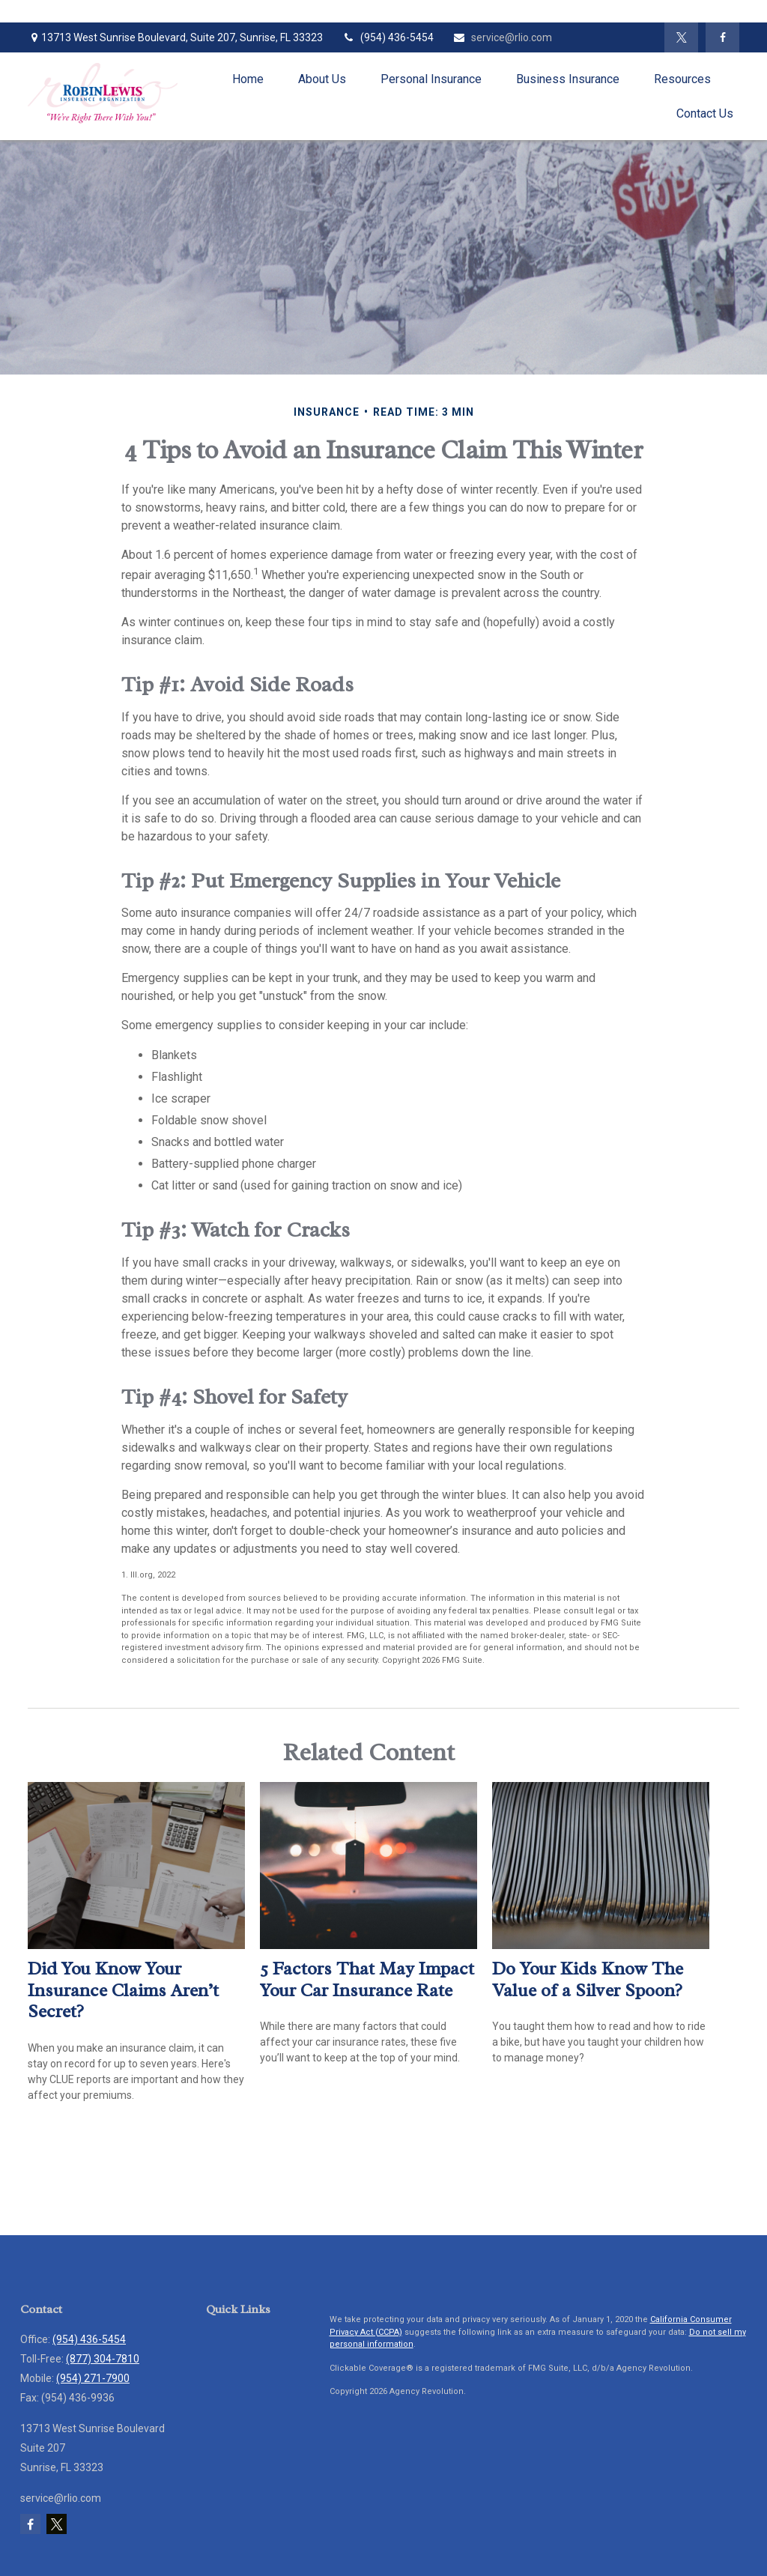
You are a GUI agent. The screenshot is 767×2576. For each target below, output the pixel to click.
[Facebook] (722, 37)
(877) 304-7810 (102, 2359)
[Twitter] (681, 37)
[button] (248, 79)
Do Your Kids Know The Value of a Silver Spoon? (587, 1979)
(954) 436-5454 (388, 37)
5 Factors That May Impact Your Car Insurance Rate (367, 1979)
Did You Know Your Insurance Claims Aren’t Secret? (123, 1990)
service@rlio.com (502, 37)
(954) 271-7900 (93, 2378)
